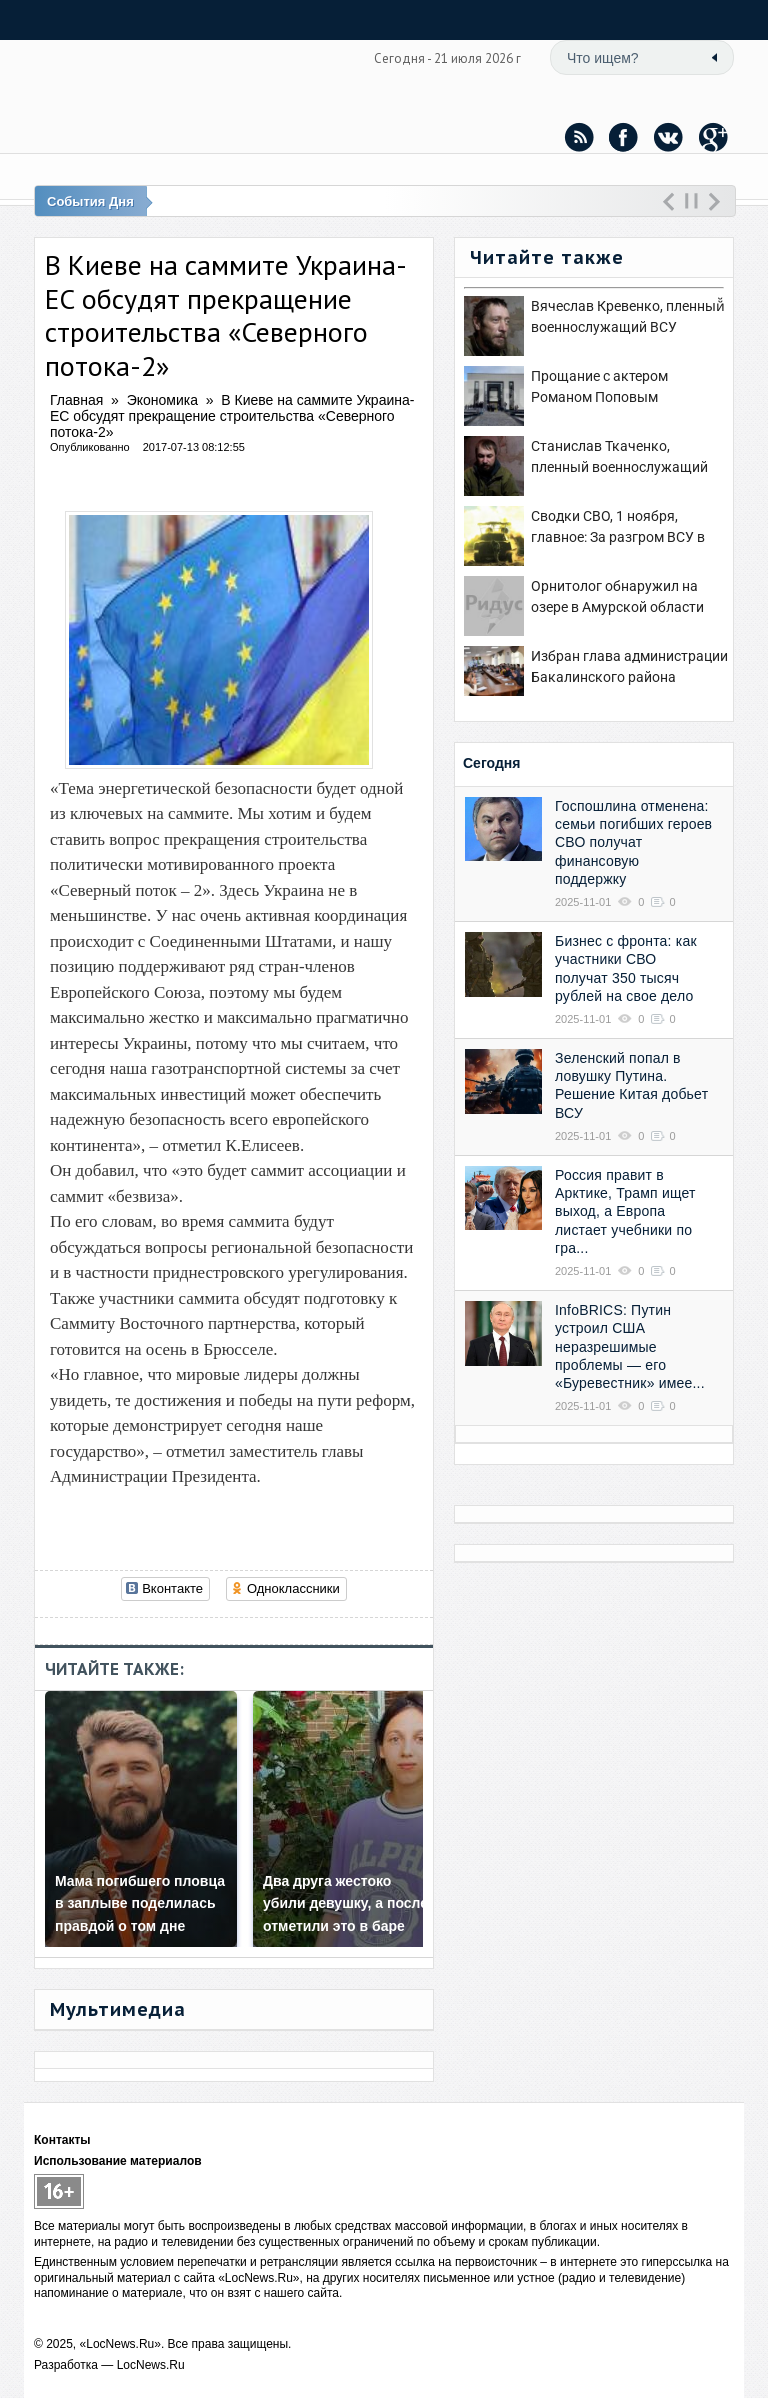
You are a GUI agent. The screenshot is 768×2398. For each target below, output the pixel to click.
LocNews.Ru (151, 2365)
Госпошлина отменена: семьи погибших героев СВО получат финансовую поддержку (633, 842)
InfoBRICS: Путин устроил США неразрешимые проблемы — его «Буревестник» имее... (630, 1346)
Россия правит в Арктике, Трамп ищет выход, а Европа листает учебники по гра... (625, 1211)
